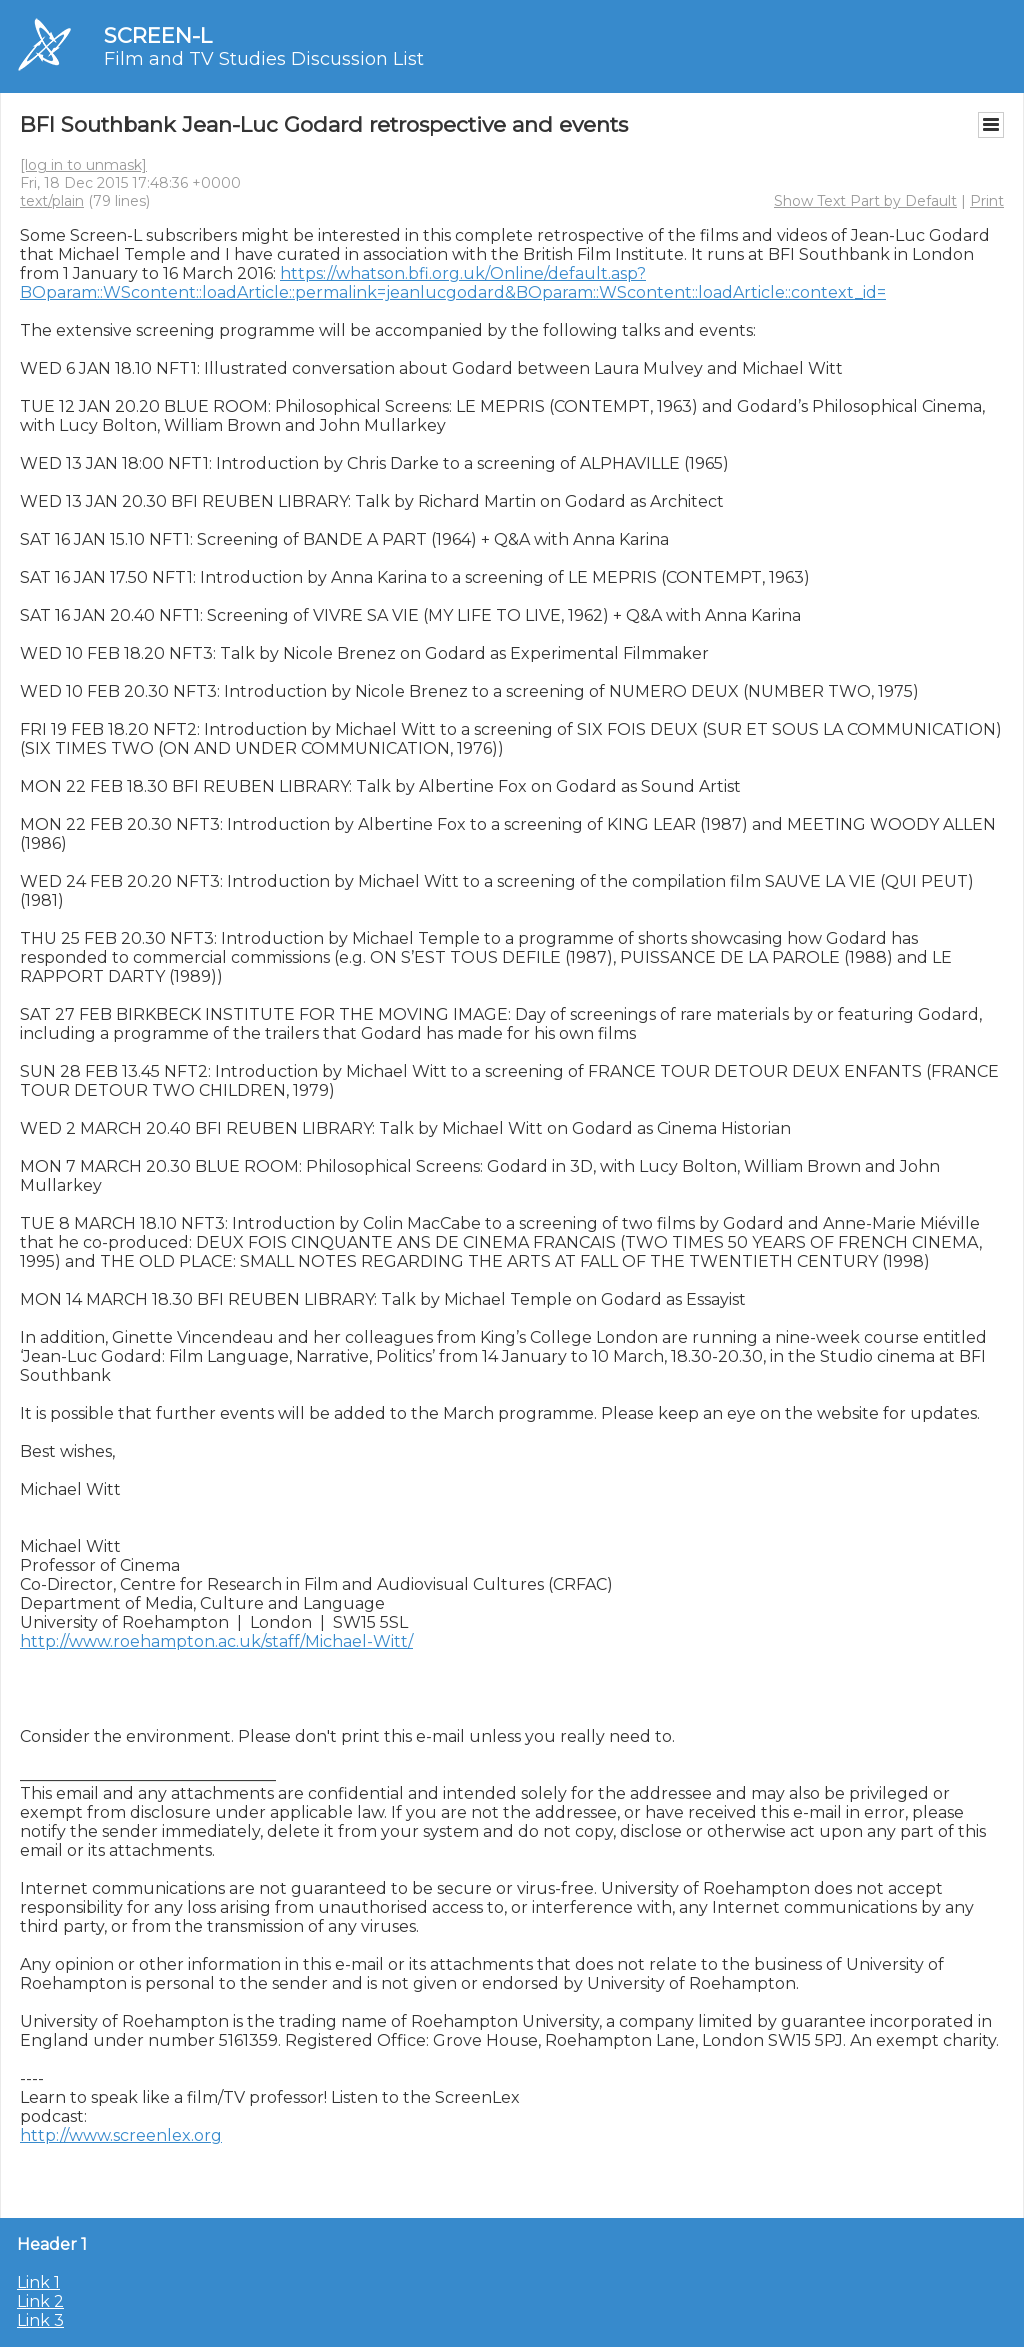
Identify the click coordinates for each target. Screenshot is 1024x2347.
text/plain (52, 201)
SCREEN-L (158, 35)
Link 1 (38, 2282)
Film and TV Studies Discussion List (264, 59)
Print (987, 201)
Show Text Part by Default (865, 201)
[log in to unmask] (83, 165)
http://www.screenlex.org (121, 2135)
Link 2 (40, 2301)
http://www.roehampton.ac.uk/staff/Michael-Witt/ (216, 1641)
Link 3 (40, 2320)
